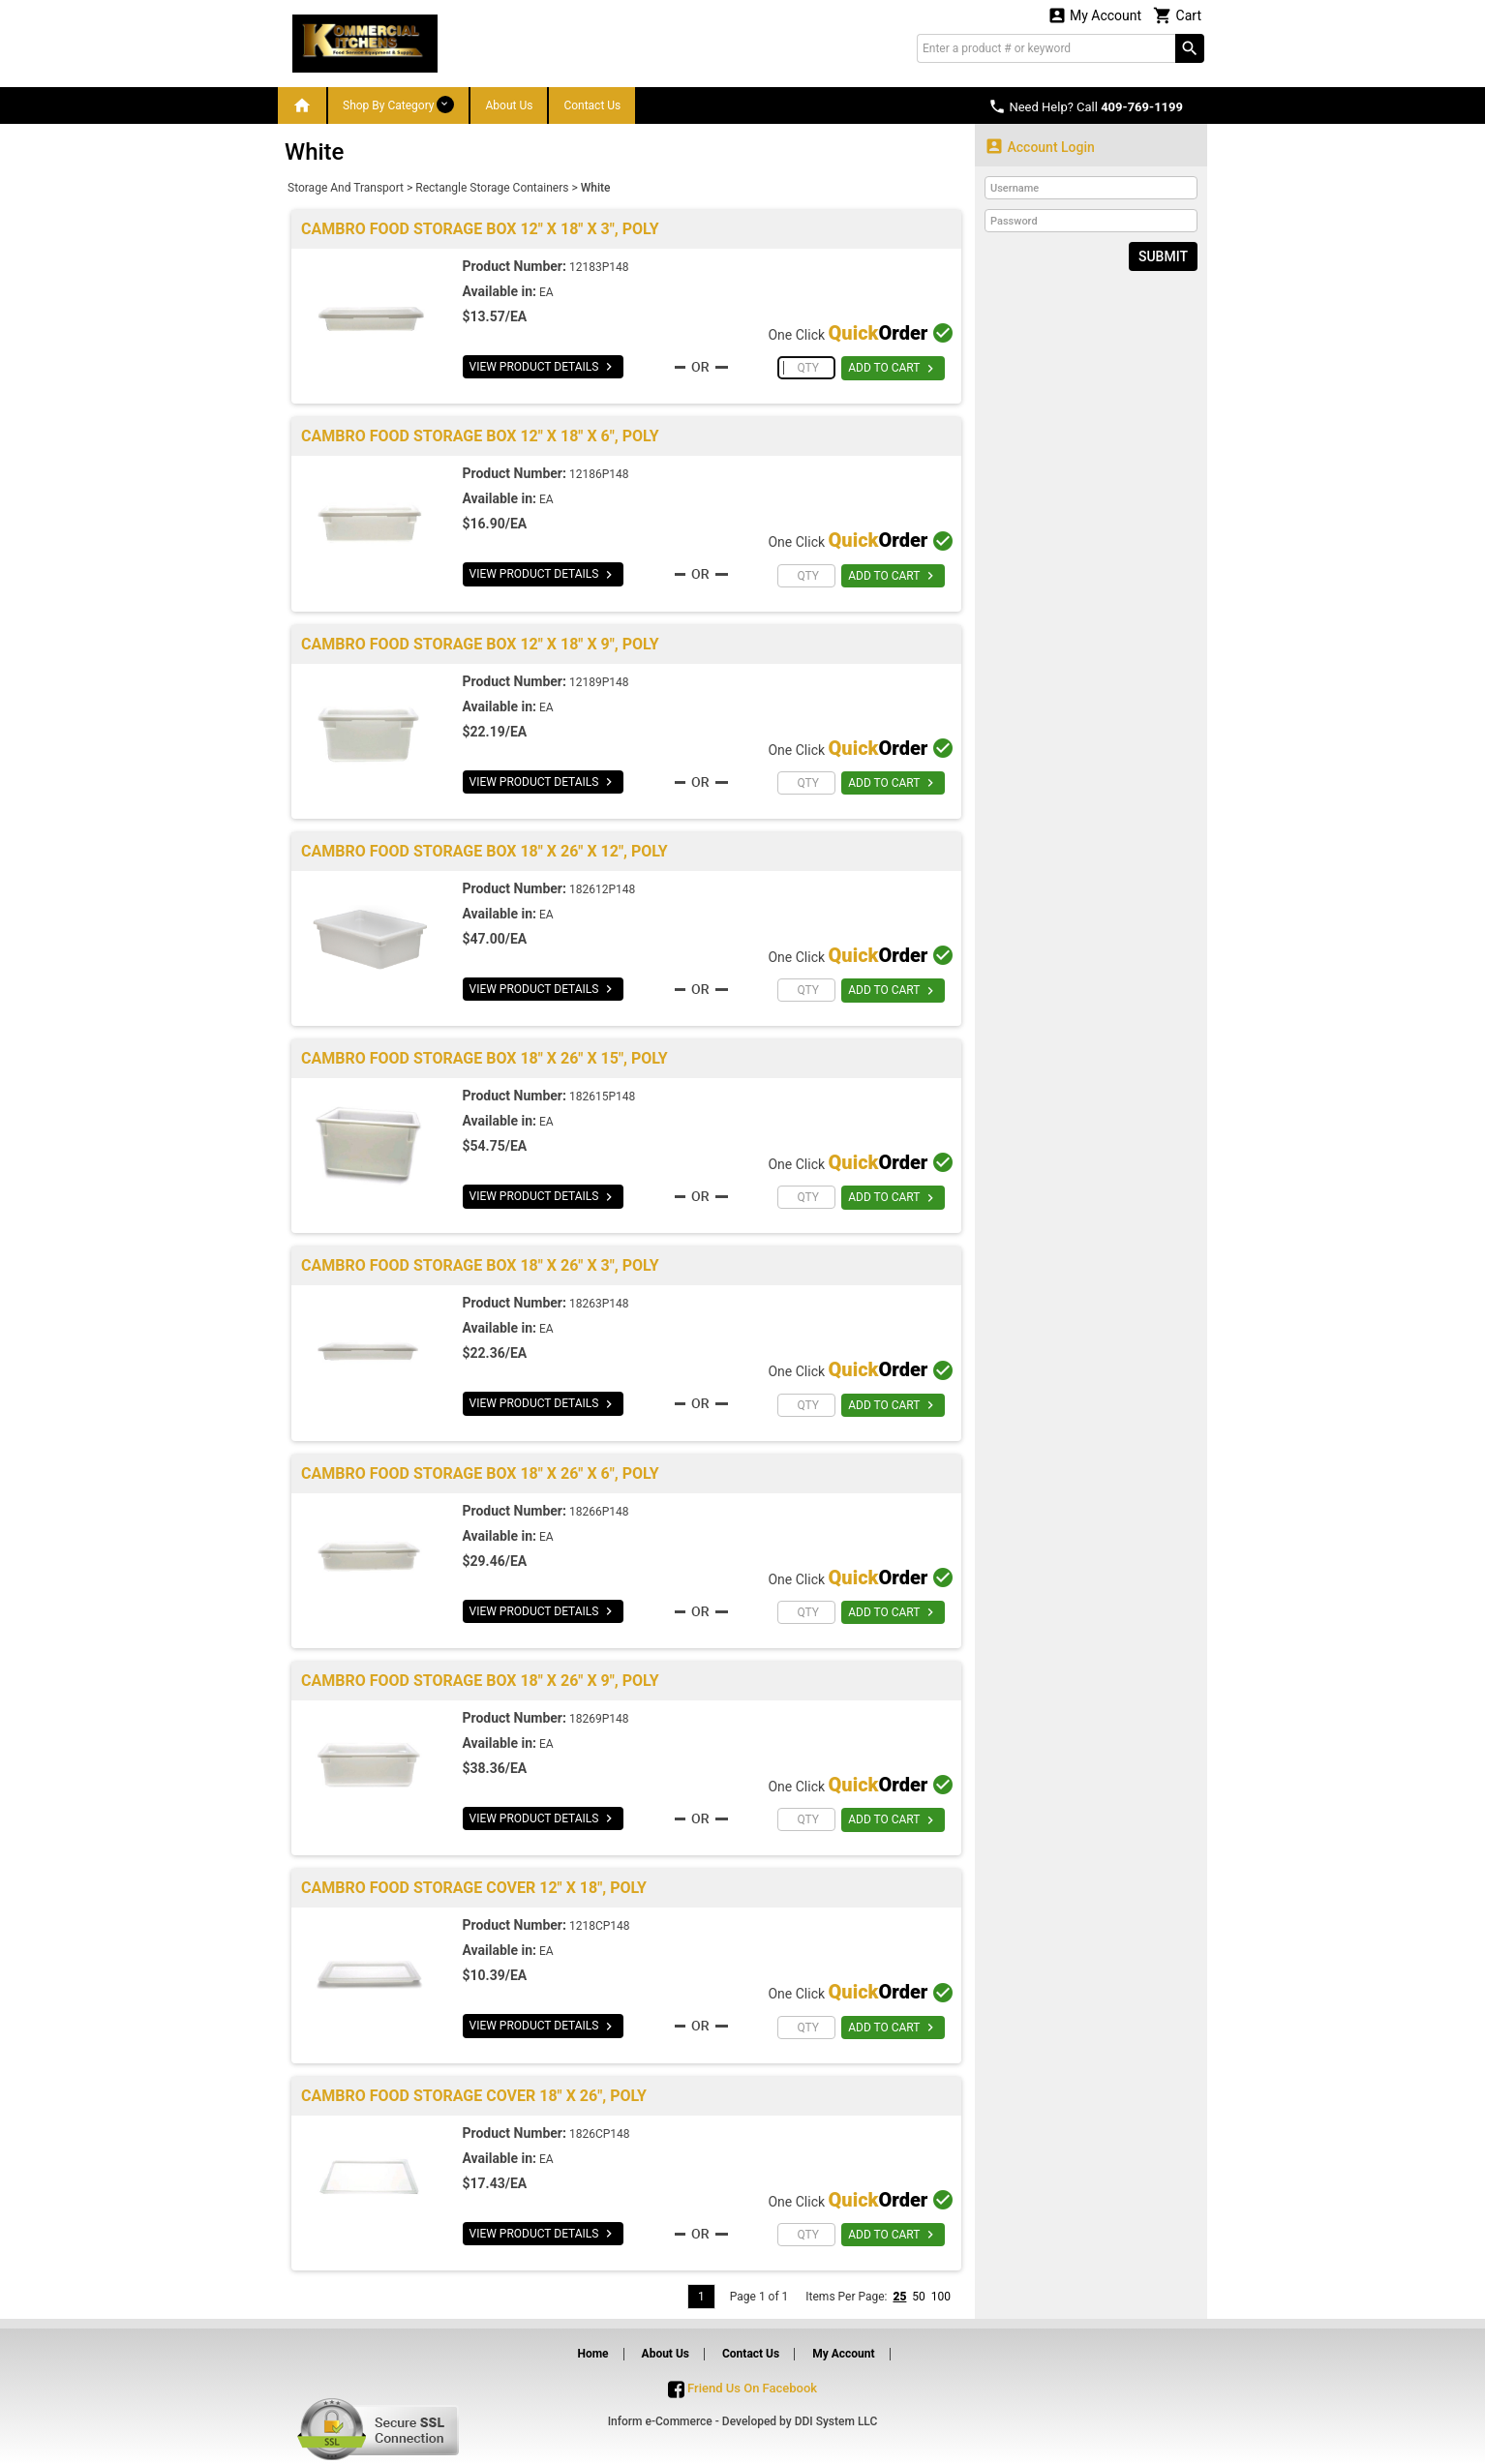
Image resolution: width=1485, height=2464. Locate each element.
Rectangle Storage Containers (491, 188)
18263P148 (599, 1303)
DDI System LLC (836, 2421)
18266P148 (599, 1511)
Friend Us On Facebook (742, 2388)
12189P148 (599, 682)
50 (918, 2296)
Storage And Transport (346, 188)
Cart (1177, 15)
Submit (1163, 256)
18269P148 (599, 1719)
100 (941, 2296)
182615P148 (602, 1096)
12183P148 (599, 267)
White (596, 188)
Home (592, 2353)
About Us (508, 105)
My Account (1094, 15)
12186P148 (599, 474)
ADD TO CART (893, 368)
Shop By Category (398, 104)
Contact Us (592, 105)
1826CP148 (599, 2134)
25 (899, 2296)
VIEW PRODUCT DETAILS (544, 367)
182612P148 (602, 889)
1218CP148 (599, 1926)
